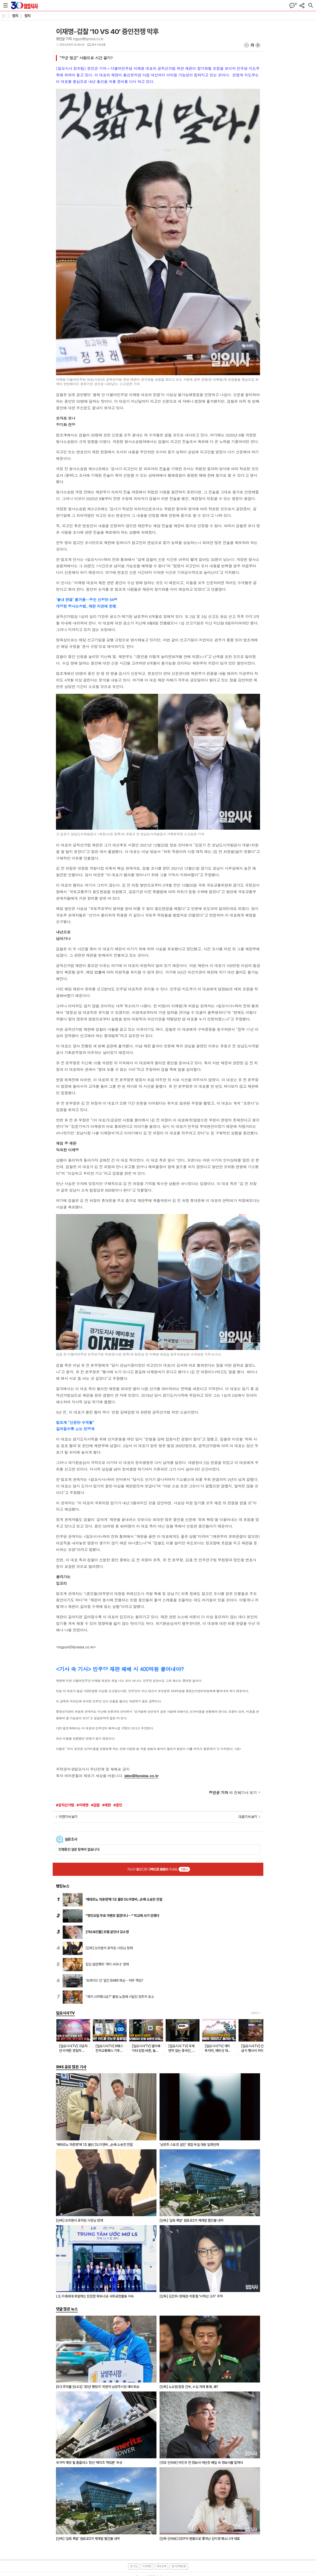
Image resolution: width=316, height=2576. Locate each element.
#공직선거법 (65, 1805)
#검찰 (95, 1805)
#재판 (106, 1805)
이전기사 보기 (68, 1817)
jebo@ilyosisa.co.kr (141, 1775)
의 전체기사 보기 (233, 1792)
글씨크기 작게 (246, 45)
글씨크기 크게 (258, 45)
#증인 (117, 1805)
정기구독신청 (179, 2566)
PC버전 (147, 2566)
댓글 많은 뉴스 (67, 2309)
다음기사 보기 (248, 1817)
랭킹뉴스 (63, 1886)
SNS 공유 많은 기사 (71, 2067)
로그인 (133, 2566)
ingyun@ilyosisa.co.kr (88, 39)
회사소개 (161, 2566)
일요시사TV (65, 2013)
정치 (15, 16)
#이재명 (82, 1805)
